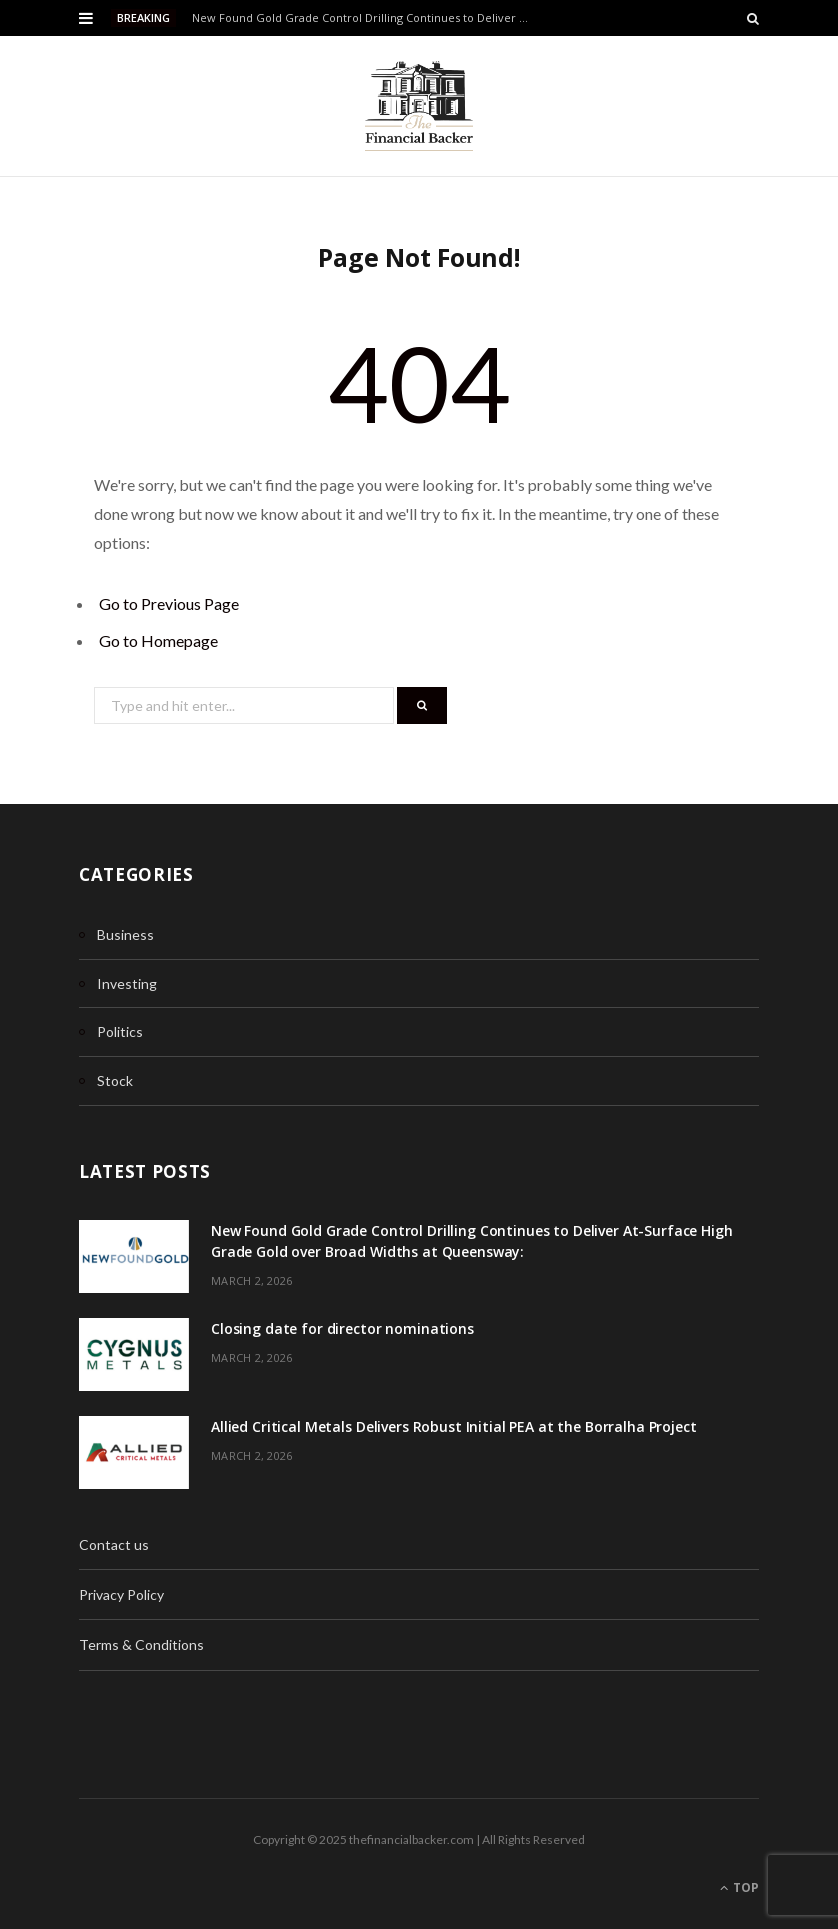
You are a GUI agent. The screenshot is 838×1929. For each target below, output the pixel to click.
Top (739, 1887)
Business (125, 934)
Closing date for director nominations (342, 1328)
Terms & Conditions (141, 1644)
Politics (120, 1031)
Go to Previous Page (169, 603)
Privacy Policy (121, 1594)
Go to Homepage (158, 640)
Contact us (114, 1544)
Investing (127, 983)
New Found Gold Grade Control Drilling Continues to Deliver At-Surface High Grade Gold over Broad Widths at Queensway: (365, 18)
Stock (115, 1080)
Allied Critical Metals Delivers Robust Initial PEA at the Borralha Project (454, 1426)
